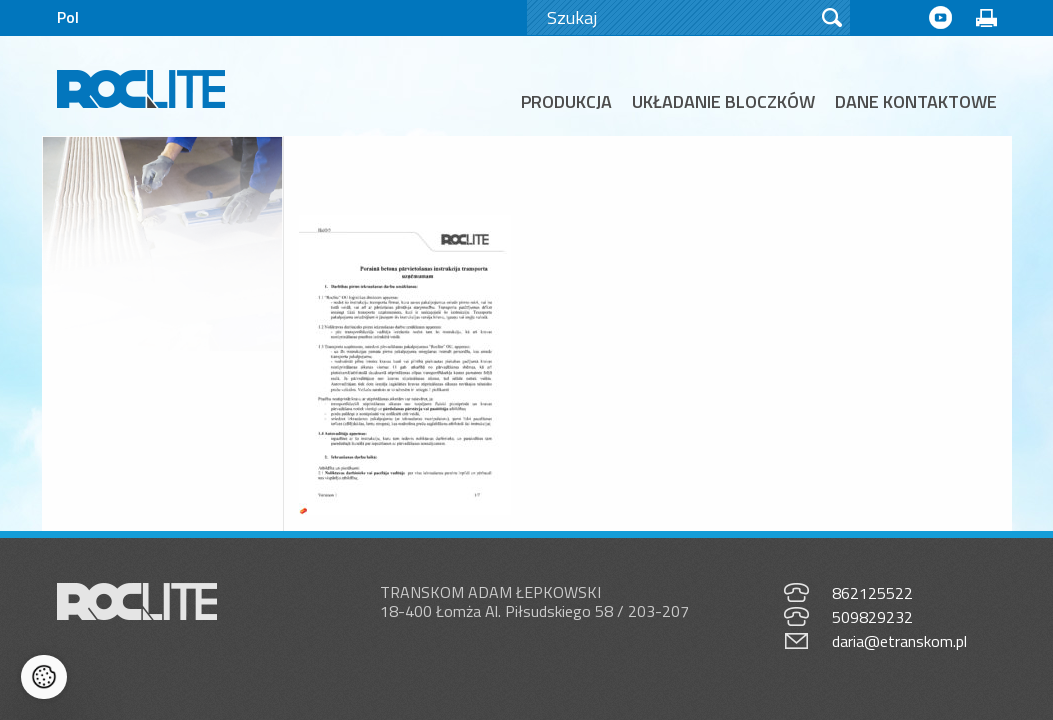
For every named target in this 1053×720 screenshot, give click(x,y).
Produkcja (566, 101)
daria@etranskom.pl (899, 622)
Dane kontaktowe (916, 101)
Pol (68, 17)
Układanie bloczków (723, 101)
